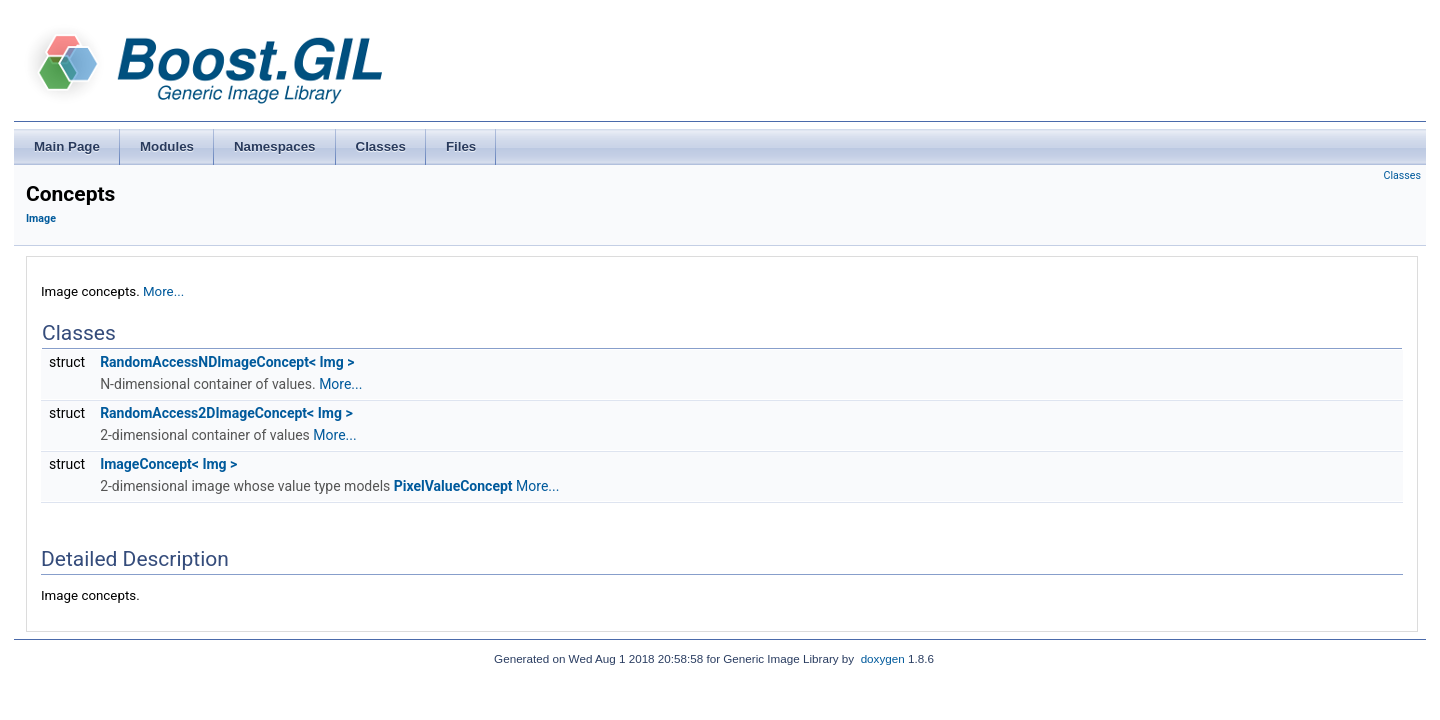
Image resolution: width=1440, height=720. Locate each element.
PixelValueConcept (453, 486)
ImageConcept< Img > (168, 464)
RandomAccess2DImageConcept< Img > (226, 413)
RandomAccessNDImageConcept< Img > (227, 362)
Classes (1402, 175)
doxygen (883, 658)
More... (163, 291)
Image (41, 218)
